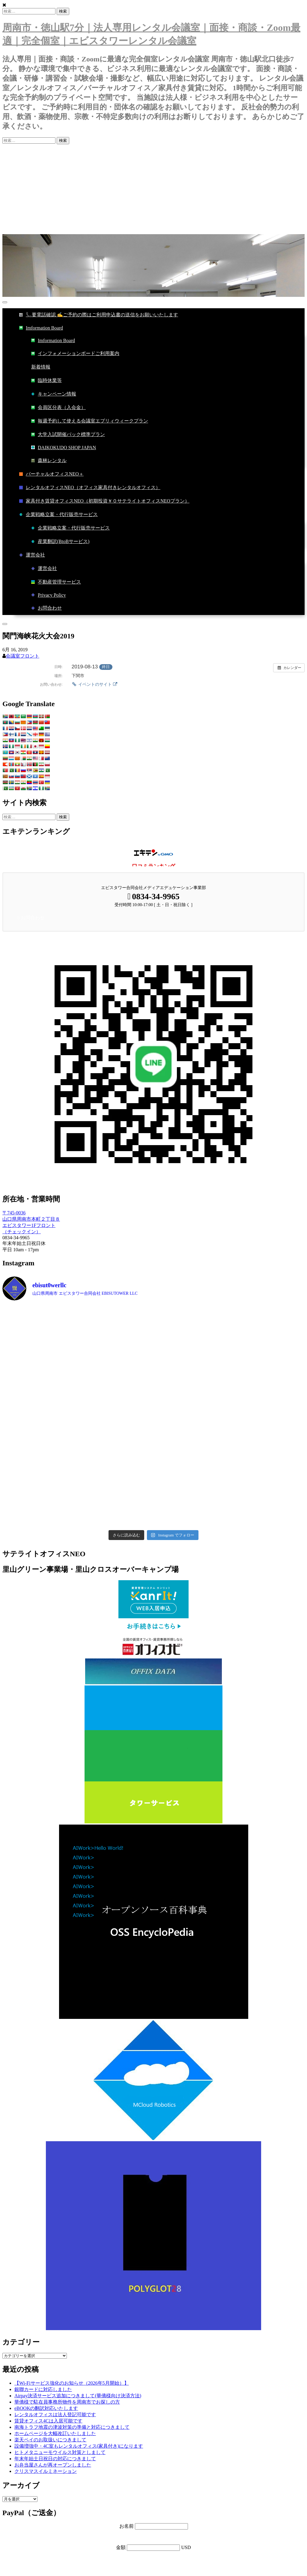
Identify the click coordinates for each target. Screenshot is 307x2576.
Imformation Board (41, 328)
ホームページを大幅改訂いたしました (55, 2433)
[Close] (4, 624)
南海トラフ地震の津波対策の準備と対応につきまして (72, 2427)
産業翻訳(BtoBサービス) (60, 542)
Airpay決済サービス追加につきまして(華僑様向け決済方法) (77, 2395)
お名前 (127, 2526)
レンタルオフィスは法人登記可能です (55, 2414)
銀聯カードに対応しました (43, 2389)
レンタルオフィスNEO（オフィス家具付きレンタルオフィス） (89, 488)
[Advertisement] (153, 189)
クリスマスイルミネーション (45, 2471)
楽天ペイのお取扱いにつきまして (50, 2439)
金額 (121, 2547)
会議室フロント (22, 655)
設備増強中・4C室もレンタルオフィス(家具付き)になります (78, 2446)
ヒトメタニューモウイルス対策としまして (60, 2452)
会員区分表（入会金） (58, 407)
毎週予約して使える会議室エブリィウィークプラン (89, 421)
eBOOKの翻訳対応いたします (46, 2408)
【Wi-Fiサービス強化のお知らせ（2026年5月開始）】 (71, 2383)
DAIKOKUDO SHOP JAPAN (63, 447)
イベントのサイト (94, 684)
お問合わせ (46, 608)
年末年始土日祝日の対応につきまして (55, 2458)
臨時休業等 (46, 381)
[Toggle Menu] (4, 302)
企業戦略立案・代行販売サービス (58, 515)
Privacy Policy (48, 595)
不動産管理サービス (56, 582)
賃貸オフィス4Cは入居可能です (48, 2420)
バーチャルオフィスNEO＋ (51, 474)
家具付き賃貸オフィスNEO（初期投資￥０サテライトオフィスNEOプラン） (104, 501)
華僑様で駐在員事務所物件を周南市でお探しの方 (67, 2401)
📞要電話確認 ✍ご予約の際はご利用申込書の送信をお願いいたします (98, 315)
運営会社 (32, 555)
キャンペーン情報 (53, 394)
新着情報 (40, 366)
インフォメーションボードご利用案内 (75, 354)
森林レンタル (49, 461)
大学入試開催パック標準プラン (68, 434)
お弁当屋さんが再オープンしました (52, 2464)
